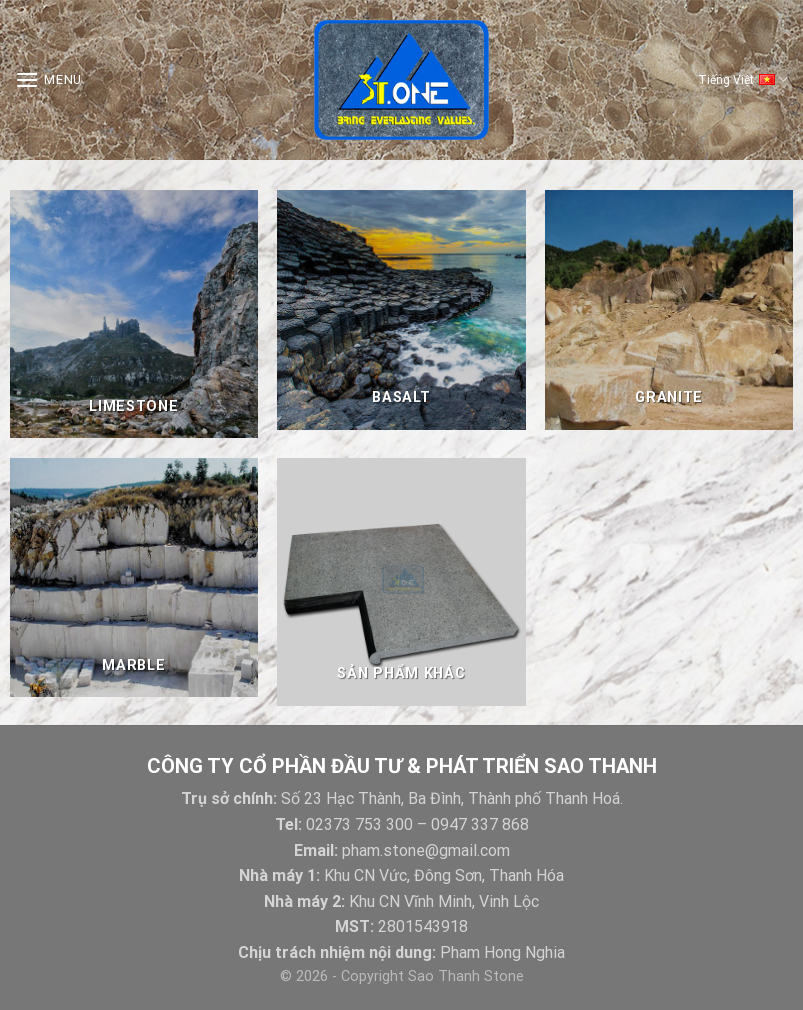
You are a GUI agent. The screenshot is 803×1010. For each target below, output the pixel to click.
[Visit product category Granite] (669, 310)
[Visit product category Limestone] (134, 314)
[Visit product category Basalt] (401, 310)
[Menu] (48, 79)
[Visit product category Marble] (134, 578)
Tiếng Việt (743, 80)
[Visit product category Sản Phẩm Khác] (401, 582)
